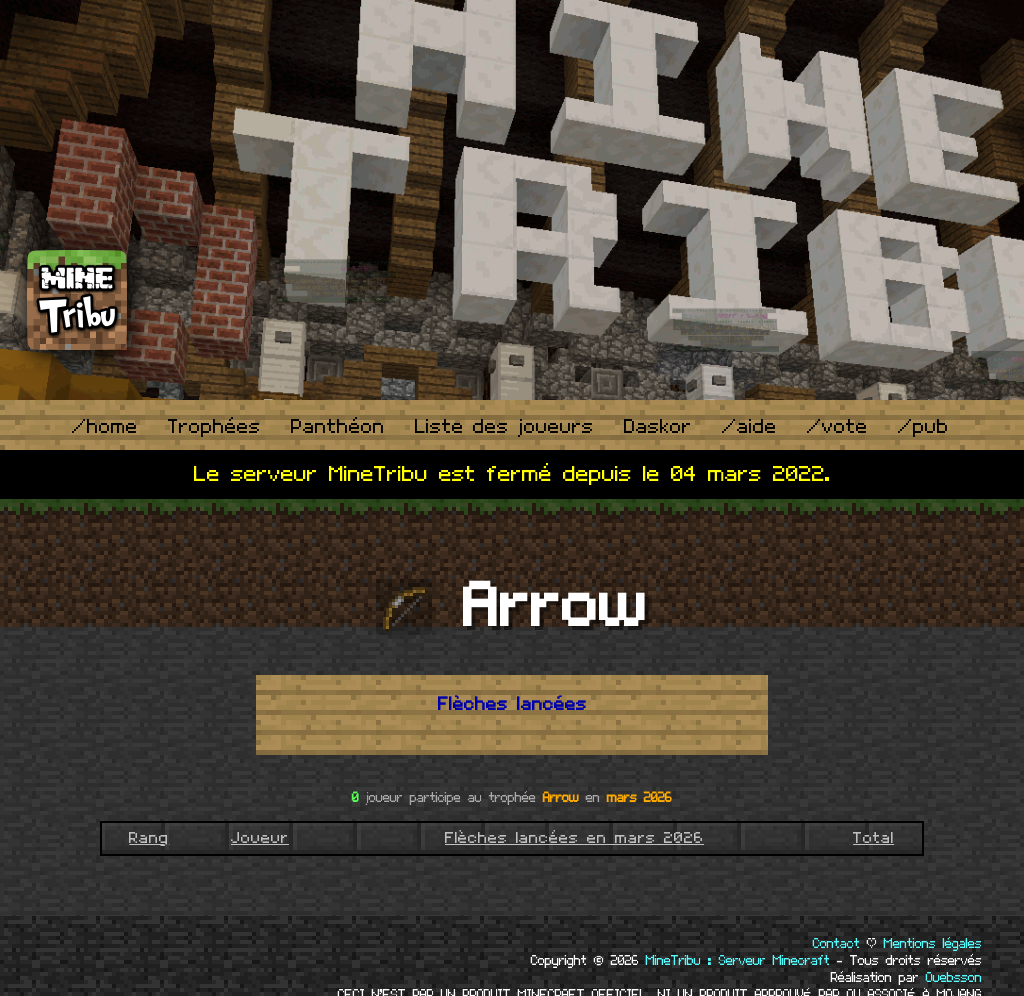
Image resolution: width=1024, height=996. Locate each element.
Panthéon (338, 427)
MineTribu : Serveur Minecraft (738, 961)
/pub (923, 427)
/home (105, 427)
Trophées (214, 427)
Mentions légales (933, 944)
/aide (749, 427)
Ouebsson (954, 978)
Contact (836, 944)
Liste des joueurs (504, 427)
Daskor (658, 427)
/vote (837, 427)
